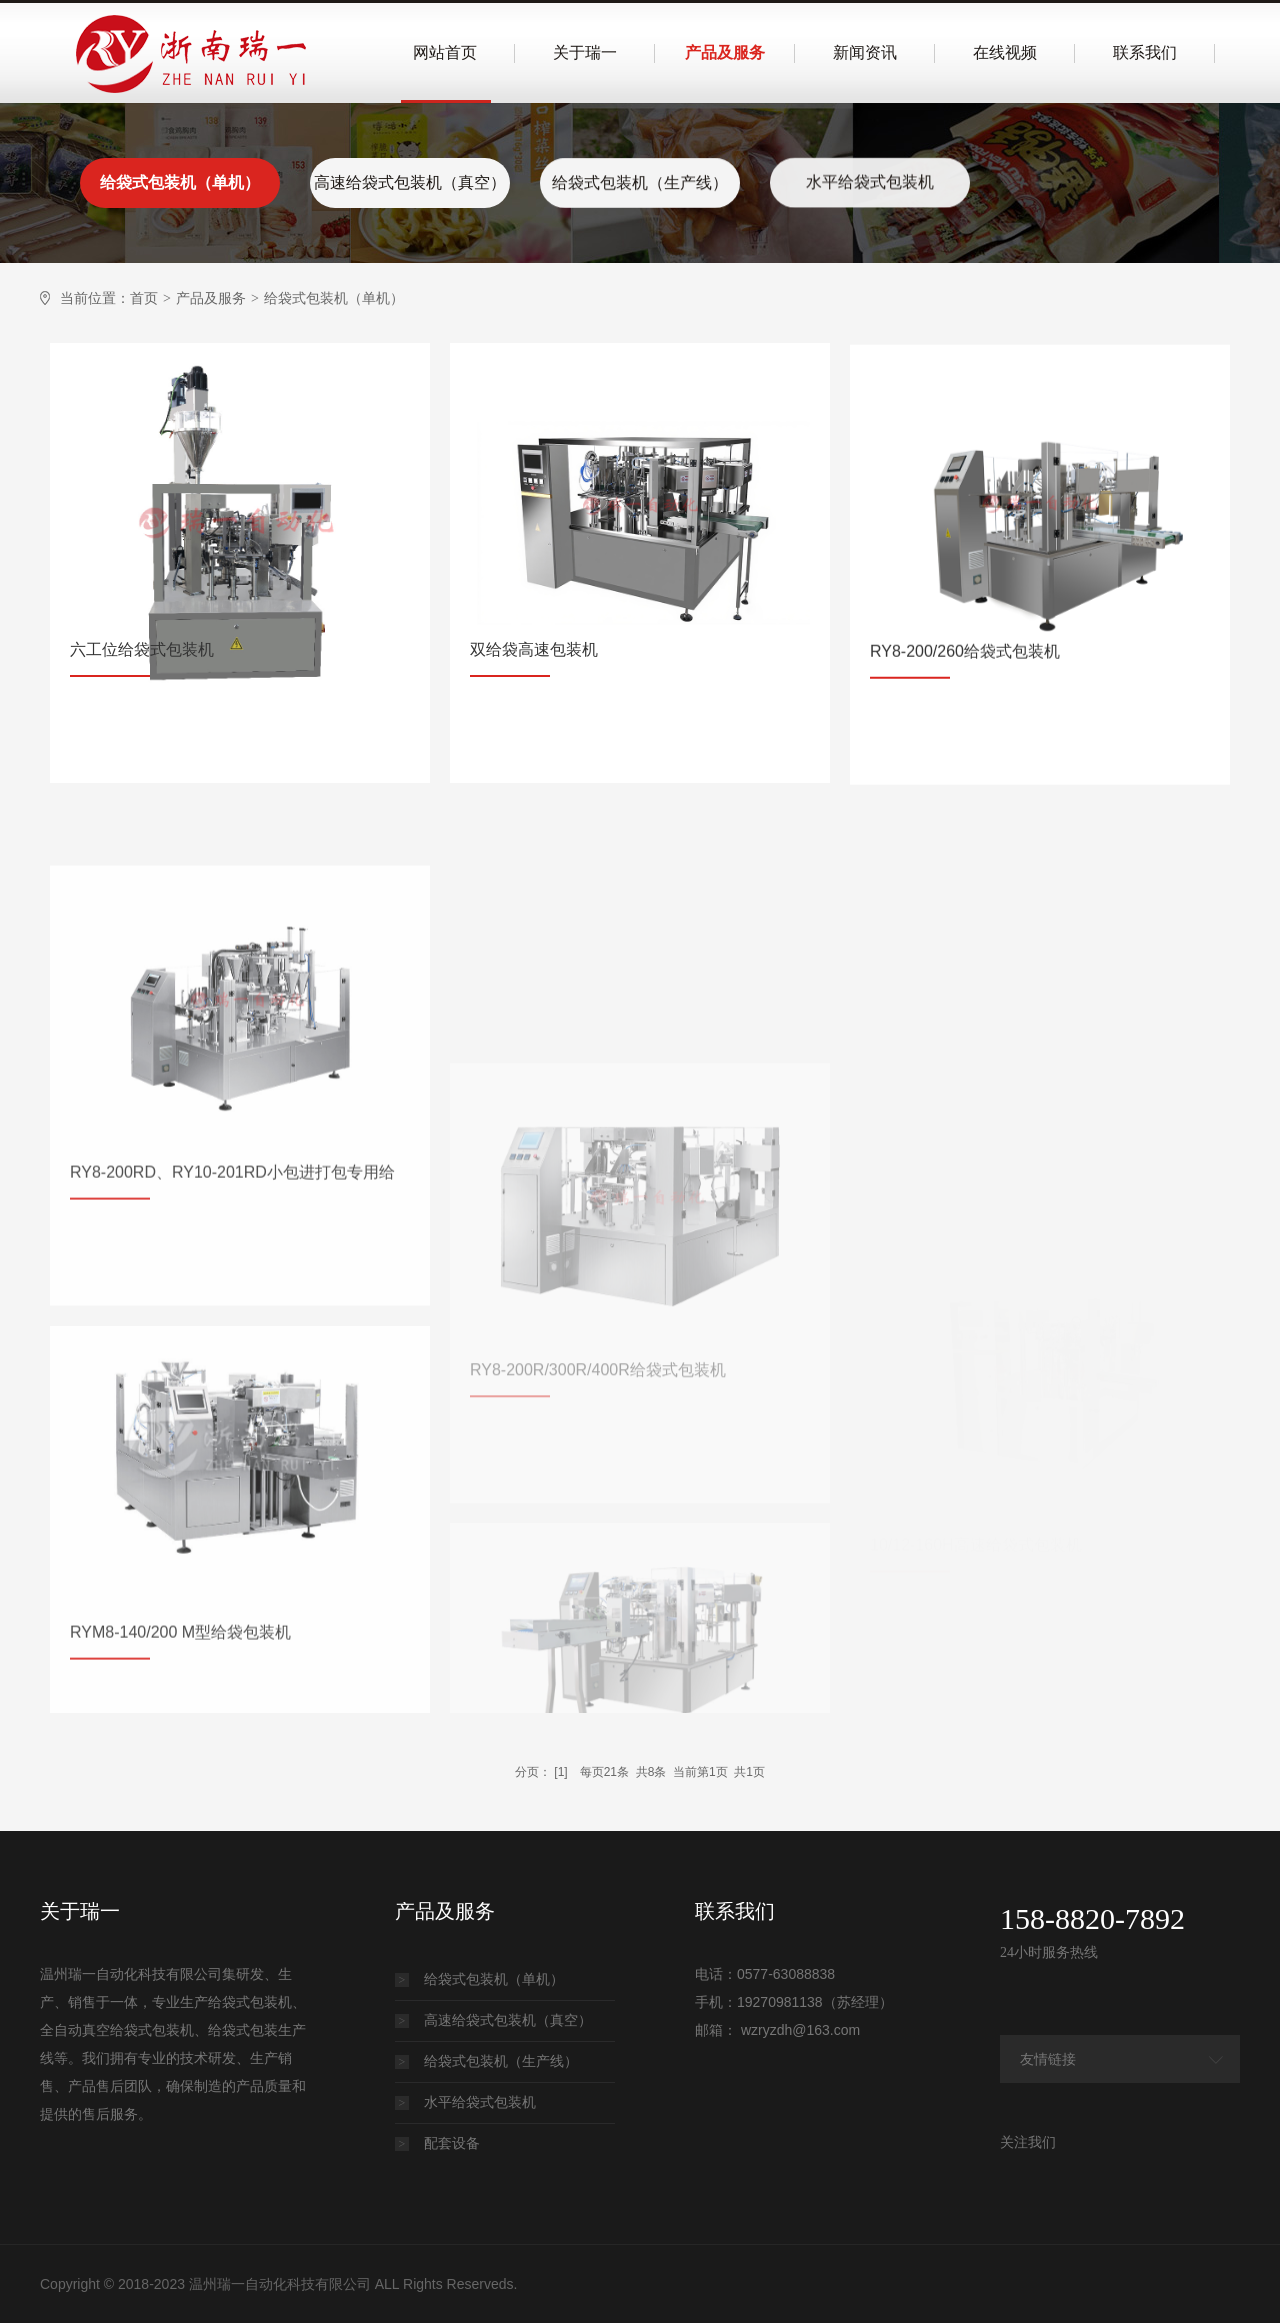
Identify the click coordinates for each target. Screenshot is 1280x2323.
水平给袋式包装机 (870, 178)
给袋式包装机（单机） (180, 182)
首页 (144, 298)
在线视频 (1005, 52)
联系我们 (1145, 52)
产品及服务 (725, 52)
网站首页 (445, 52)
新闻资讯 (865, 52)
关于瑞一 (585, 52)
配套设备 (437, 2143)
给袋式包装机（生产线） (640, 180)
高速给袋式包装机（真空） (410, 182)
